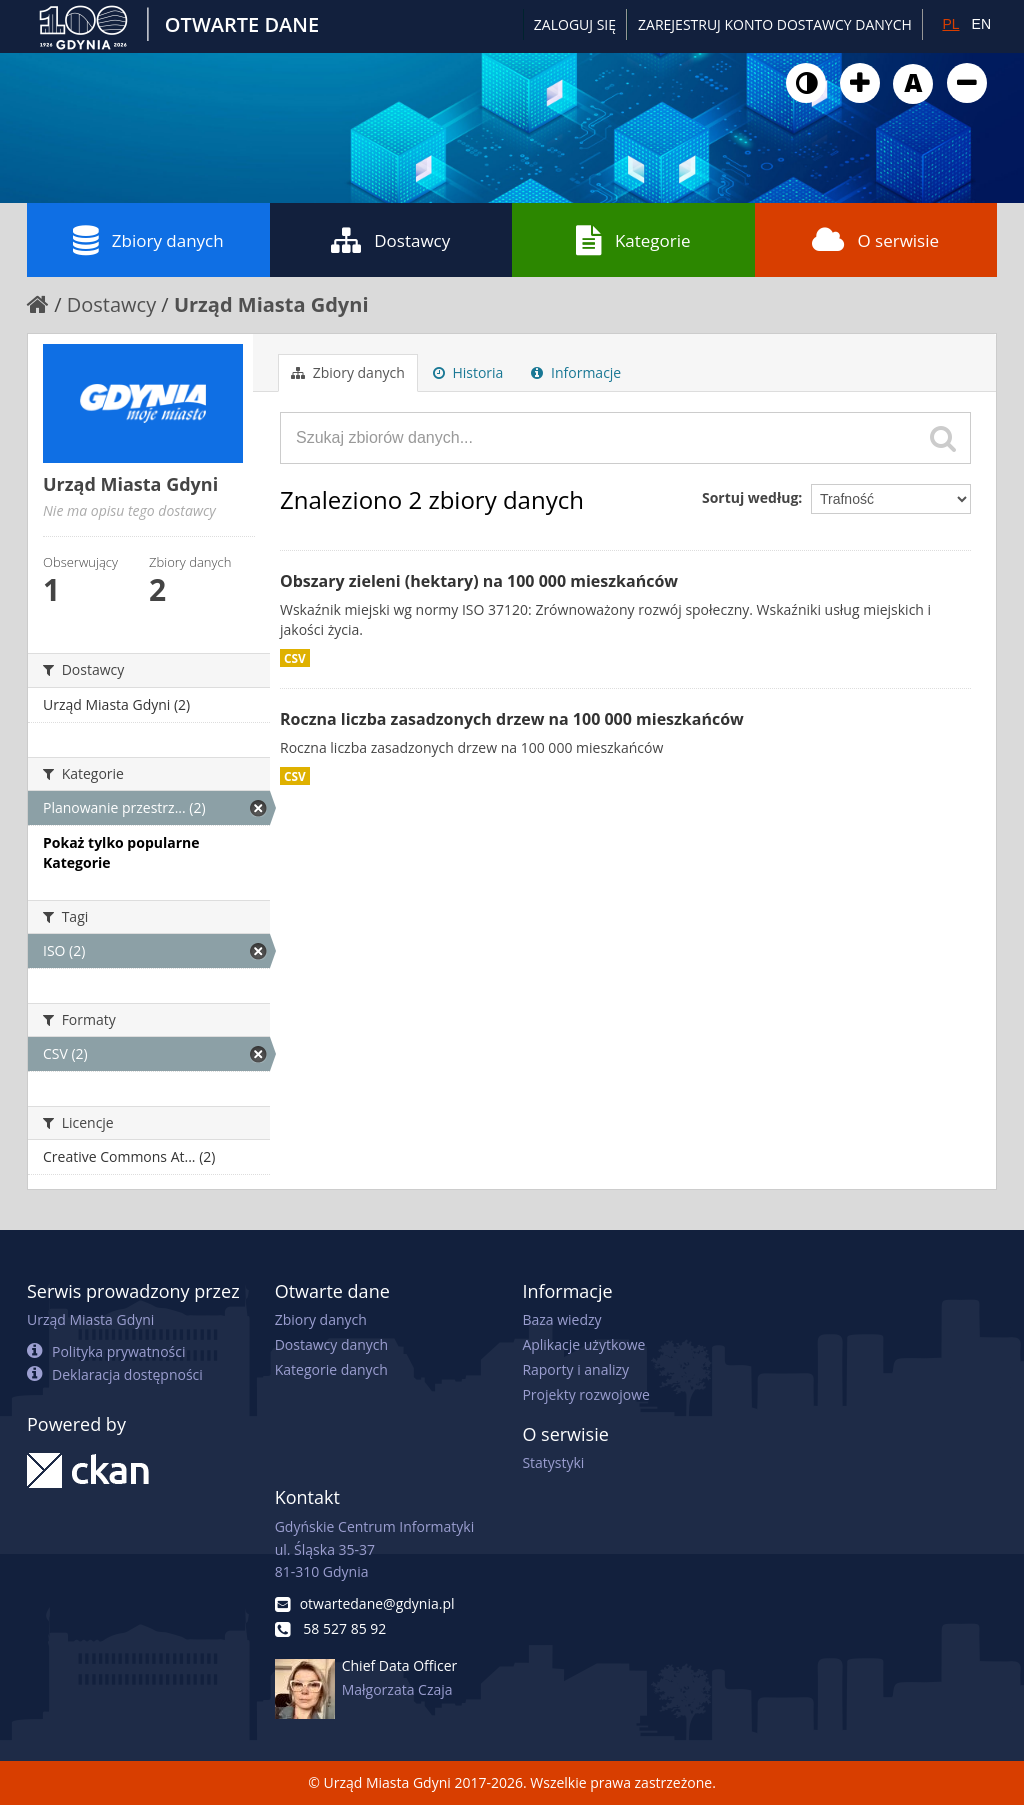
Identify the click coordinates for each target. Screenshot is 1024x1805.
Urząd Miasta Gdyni (271, 304)
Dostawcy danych (331, 1344)
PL (950, 24)
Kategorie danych (331, 1369)
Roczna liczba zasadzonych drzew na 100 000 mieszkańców (512, 719)
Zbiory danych (148, 240)
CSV (295, 658)
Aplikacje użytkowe (583, 1344)
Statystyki (553, 1462)
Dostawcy (390, 240)
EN (981, 24)
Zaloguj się (575, 24)
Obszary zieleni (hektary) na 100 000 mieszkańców (479, 581)
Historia (468, 372)
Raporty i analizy (575, 1369)
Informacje (576, 372)
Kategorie (633, 240)
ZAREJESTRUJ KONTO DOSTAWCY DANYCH (775, 24)
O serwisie (875, 240)
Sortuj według (750, 497)
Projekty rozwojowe (586, 1394)
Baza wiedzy (561, 1319)
